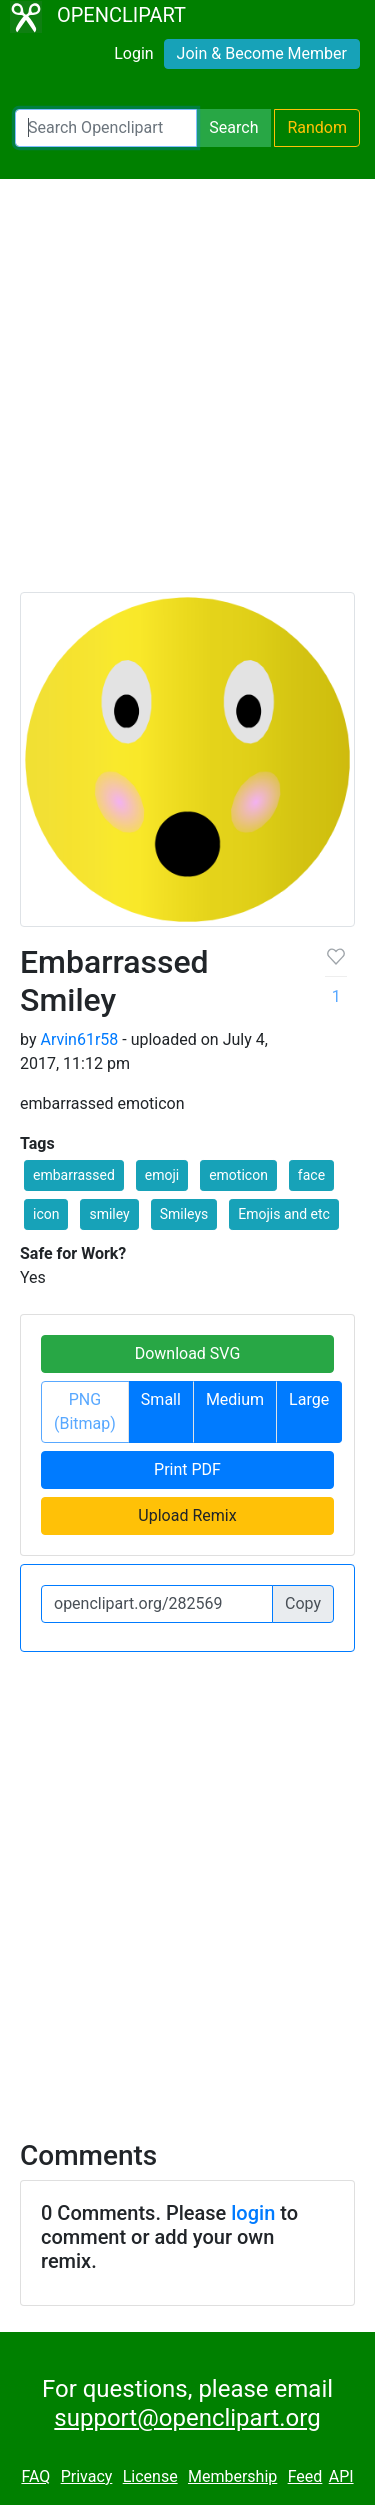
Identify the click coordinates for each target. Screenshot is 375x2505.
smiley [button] (109, 1214)
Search (233, 127)
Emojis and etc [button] (284, 1214)
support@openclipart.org (187, 2418)
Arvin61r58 (79, 1039)
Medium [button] (235, 1399)
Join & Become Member (262, 53)
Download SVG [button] (188, 1353)
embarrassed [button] (74, 1175)
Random (317, 127)
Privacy (87, 2476)
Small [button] (161, 1399)
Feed (305, 2476)
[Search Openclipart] (106, 128)
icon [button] (46, 1214)
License (150, 2476)
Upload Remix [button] (187, 1515)
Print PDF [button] (187, 1469)
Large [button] (309, 1399)
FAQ (35, 2476)
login (253, 2213)
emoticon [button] (238, 1175)
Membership (232, 2476)
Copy (303, 1603)
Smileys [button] (184, 1214)
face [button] (311, 1175)
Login (133, 53)
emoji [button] (162, 1175)
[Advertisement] (187, 394)
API (341, 2476)
